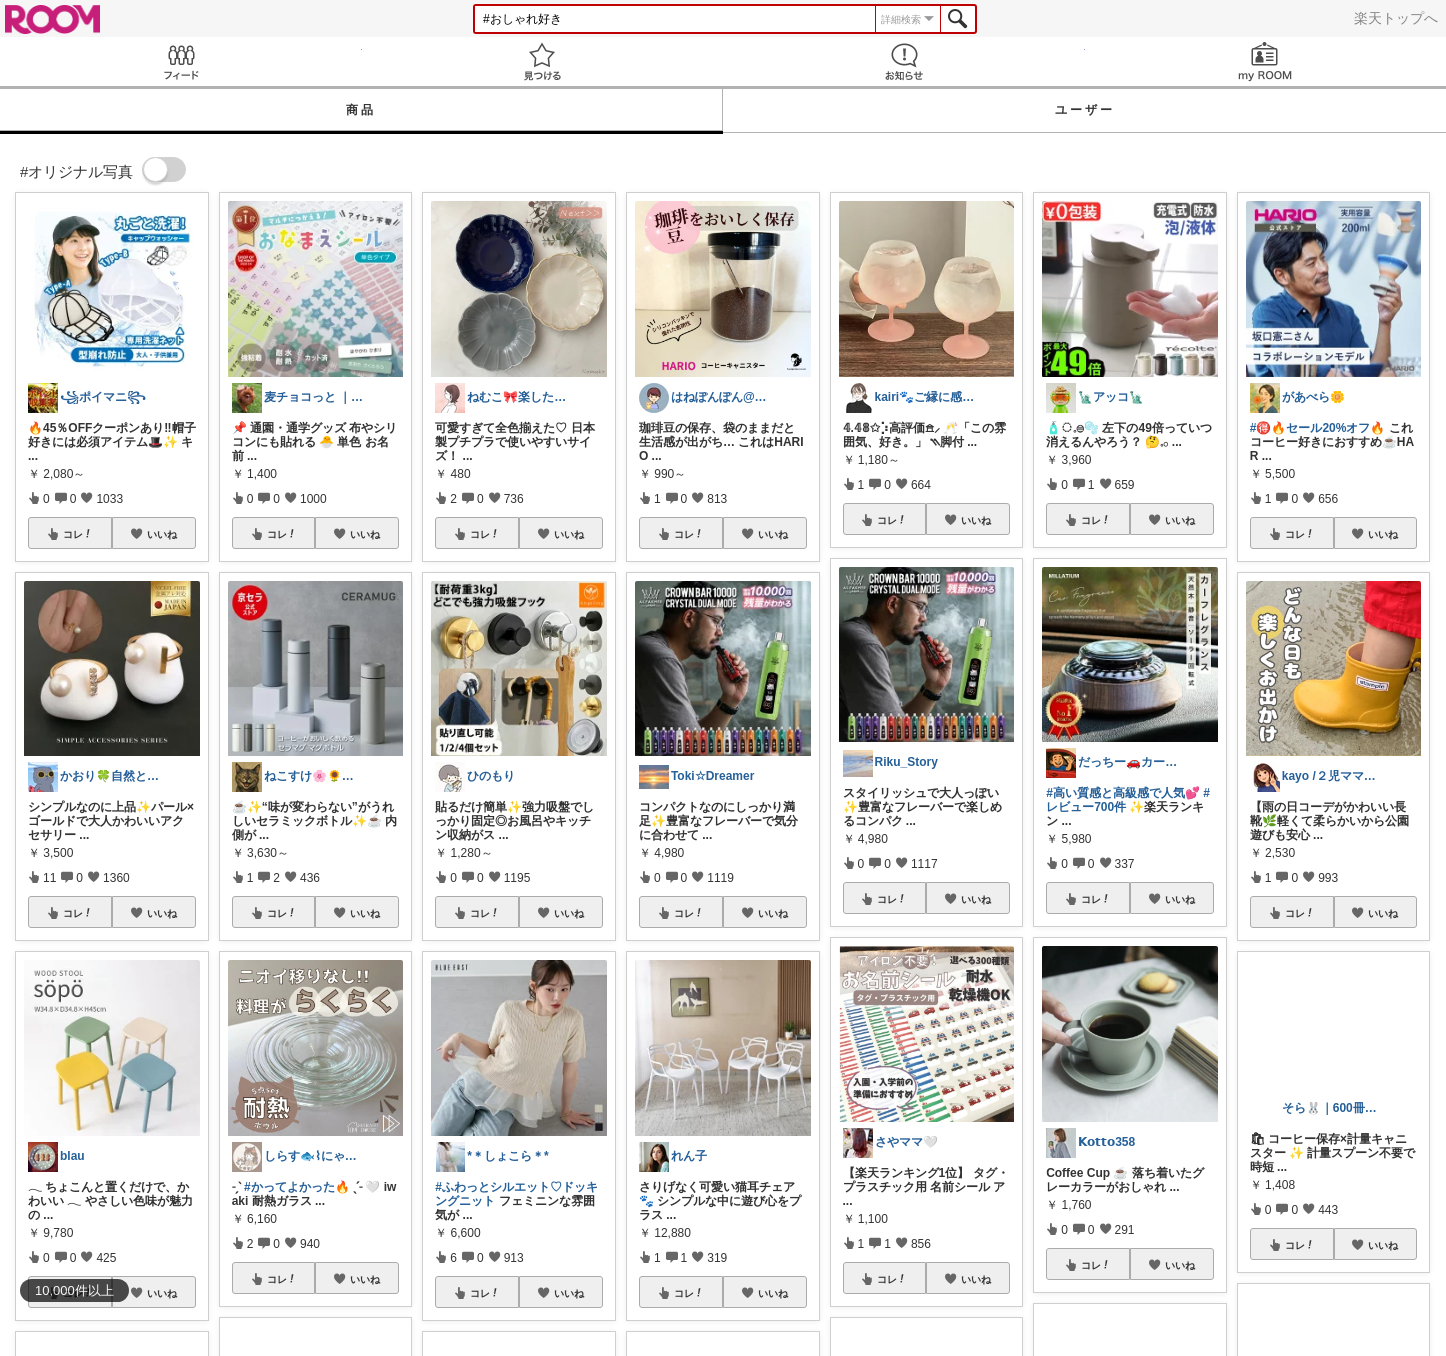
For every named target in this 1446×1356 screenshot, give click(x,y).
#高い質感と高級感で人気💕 (1123, 793)
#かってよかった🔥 (297, 1187)
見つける (543, 61)
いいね (162, 534)
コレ (78, 534)
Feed (181, 61)
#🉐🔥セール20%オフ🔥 (1318, 428)
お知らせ (904, 61)
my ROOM (1266, 61)
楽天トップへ (1396, 18)
